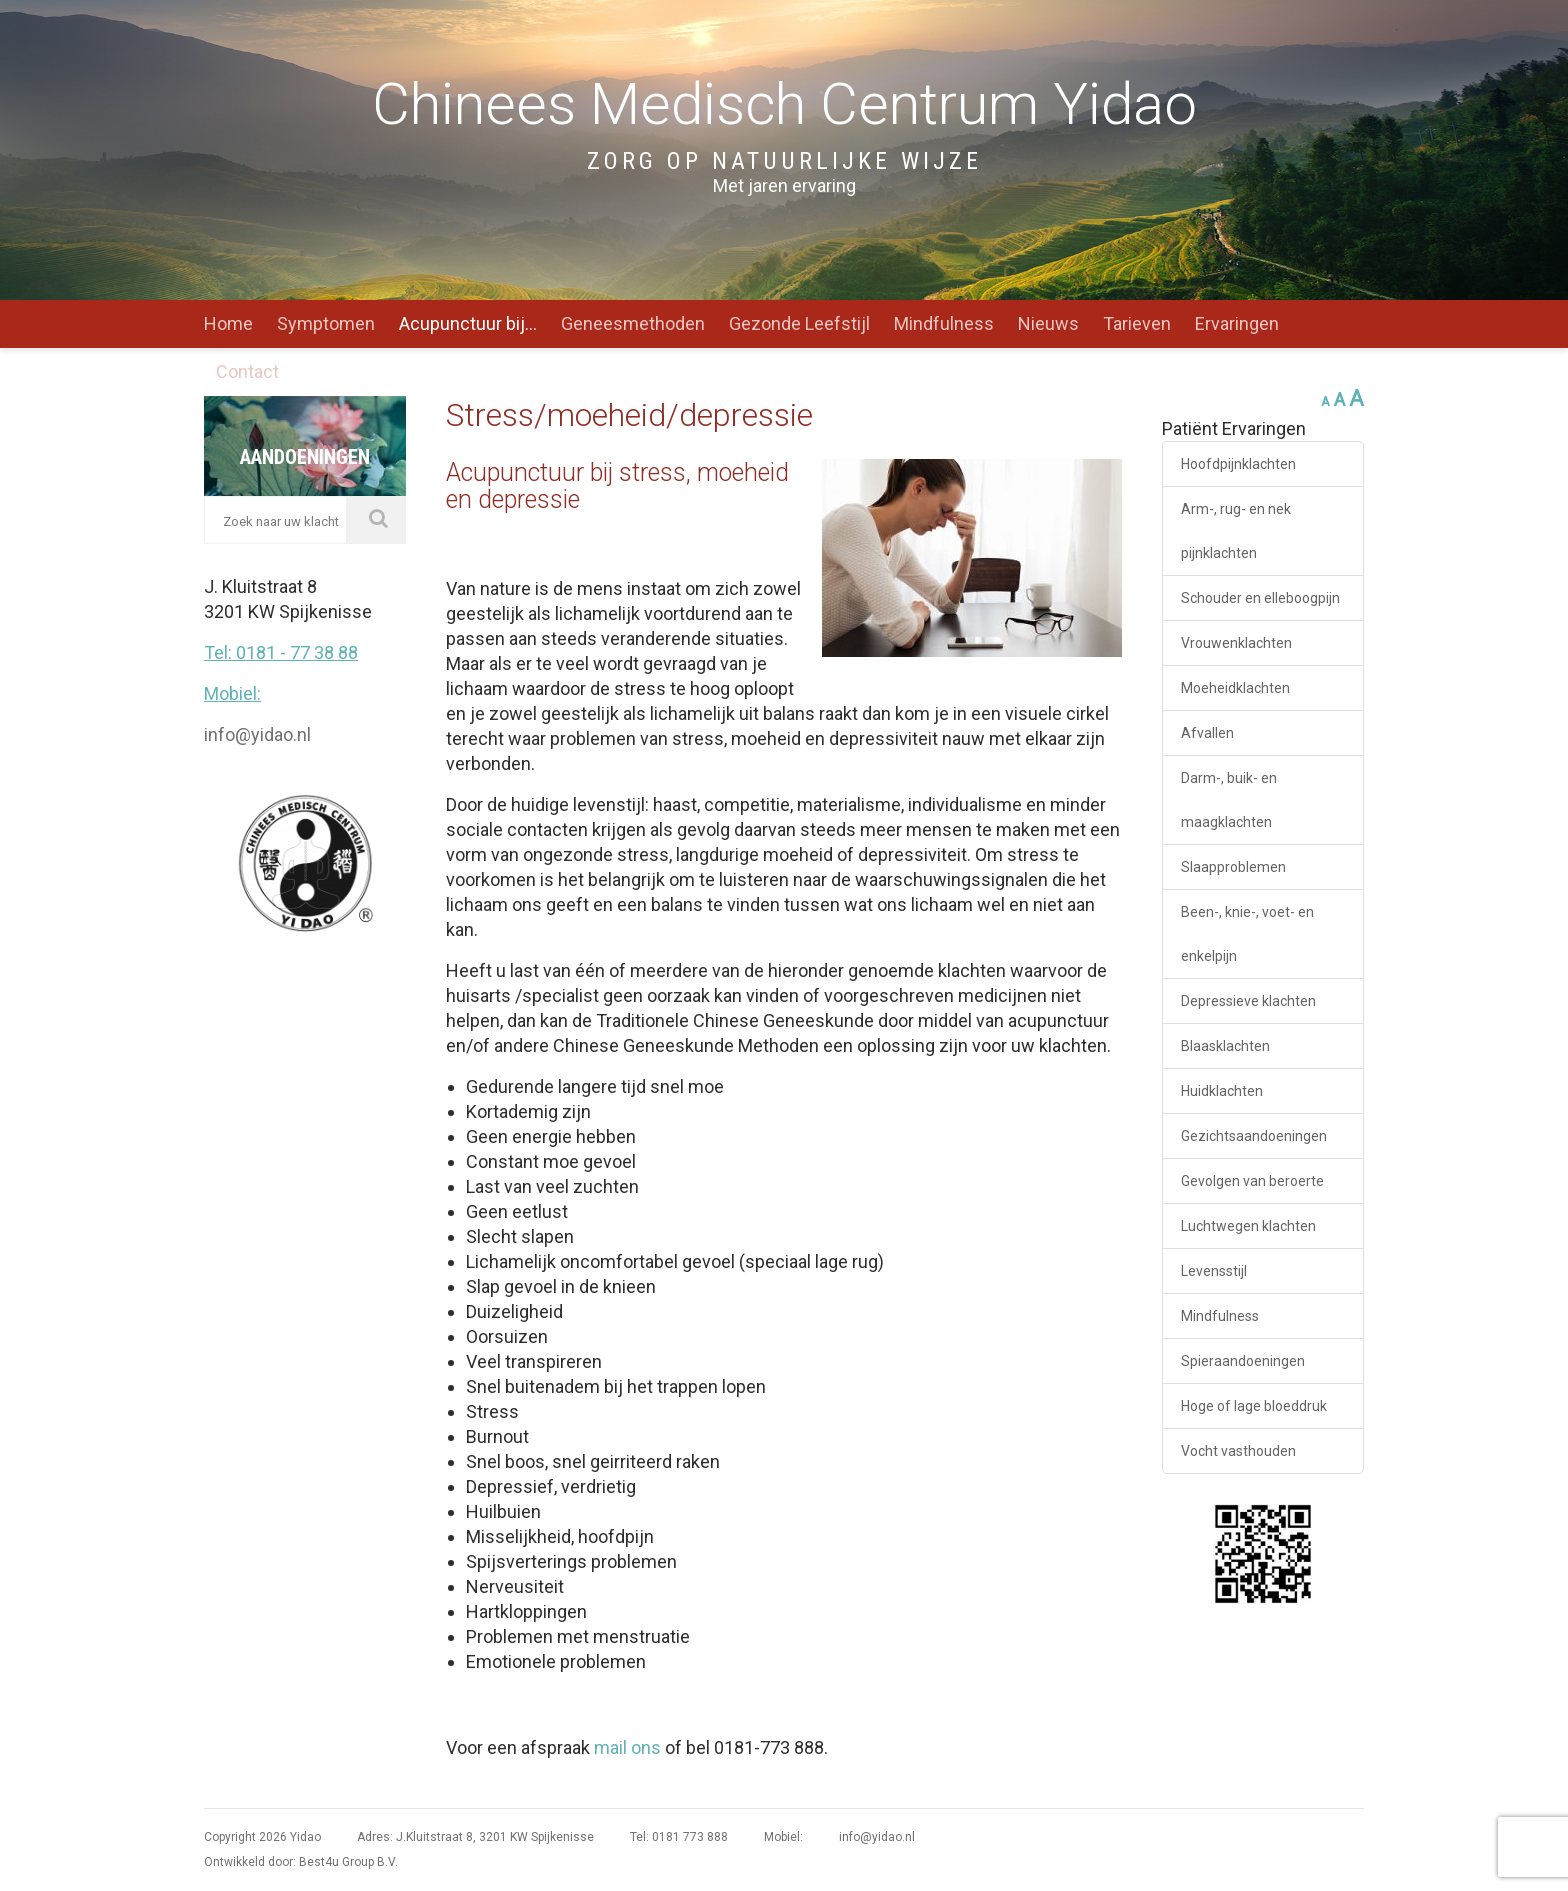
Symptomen (326, 323)
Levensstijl (1214, 1271)
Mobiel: (232, 693)
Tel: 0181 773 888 (679, 1837)
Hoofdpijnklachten (1238, 464)
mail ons (627, 1747)
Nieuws (1048, 323)
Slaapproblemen (1233, 867)
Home (228, 323)
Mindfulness (944, 323)
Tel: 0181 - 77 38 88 (281, 652)
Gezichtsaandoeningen (1254, 1136)
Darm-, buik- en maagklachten (1229, 800)
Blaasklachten (1225, 1046)
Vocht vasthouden (1238, 1451)
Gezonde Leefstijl (799, 323)
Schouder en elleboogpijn (1260, 598)
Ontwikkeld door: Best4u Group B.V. (301, 1862)
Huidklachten (1222, 1091)
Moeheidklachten (1235, 688)
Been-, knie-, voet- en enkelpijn (1247, 934)
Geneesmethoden (633, 323)
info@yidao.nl (257, 734)
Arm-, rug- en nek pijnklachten (1236, 531)
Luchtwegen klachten (1248, 1226)
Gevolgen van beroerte (1252, 1181)
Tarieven (1137, 323)
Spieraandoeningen (1243, 1361)
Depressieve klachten (1248, 1001)
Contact (247, 371)
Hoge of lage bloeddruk (1254, 1406)
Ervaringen (1237, 323)
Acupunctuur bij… (468, 323)
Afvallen (1207, 733)
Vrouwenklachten (1236, 643)
